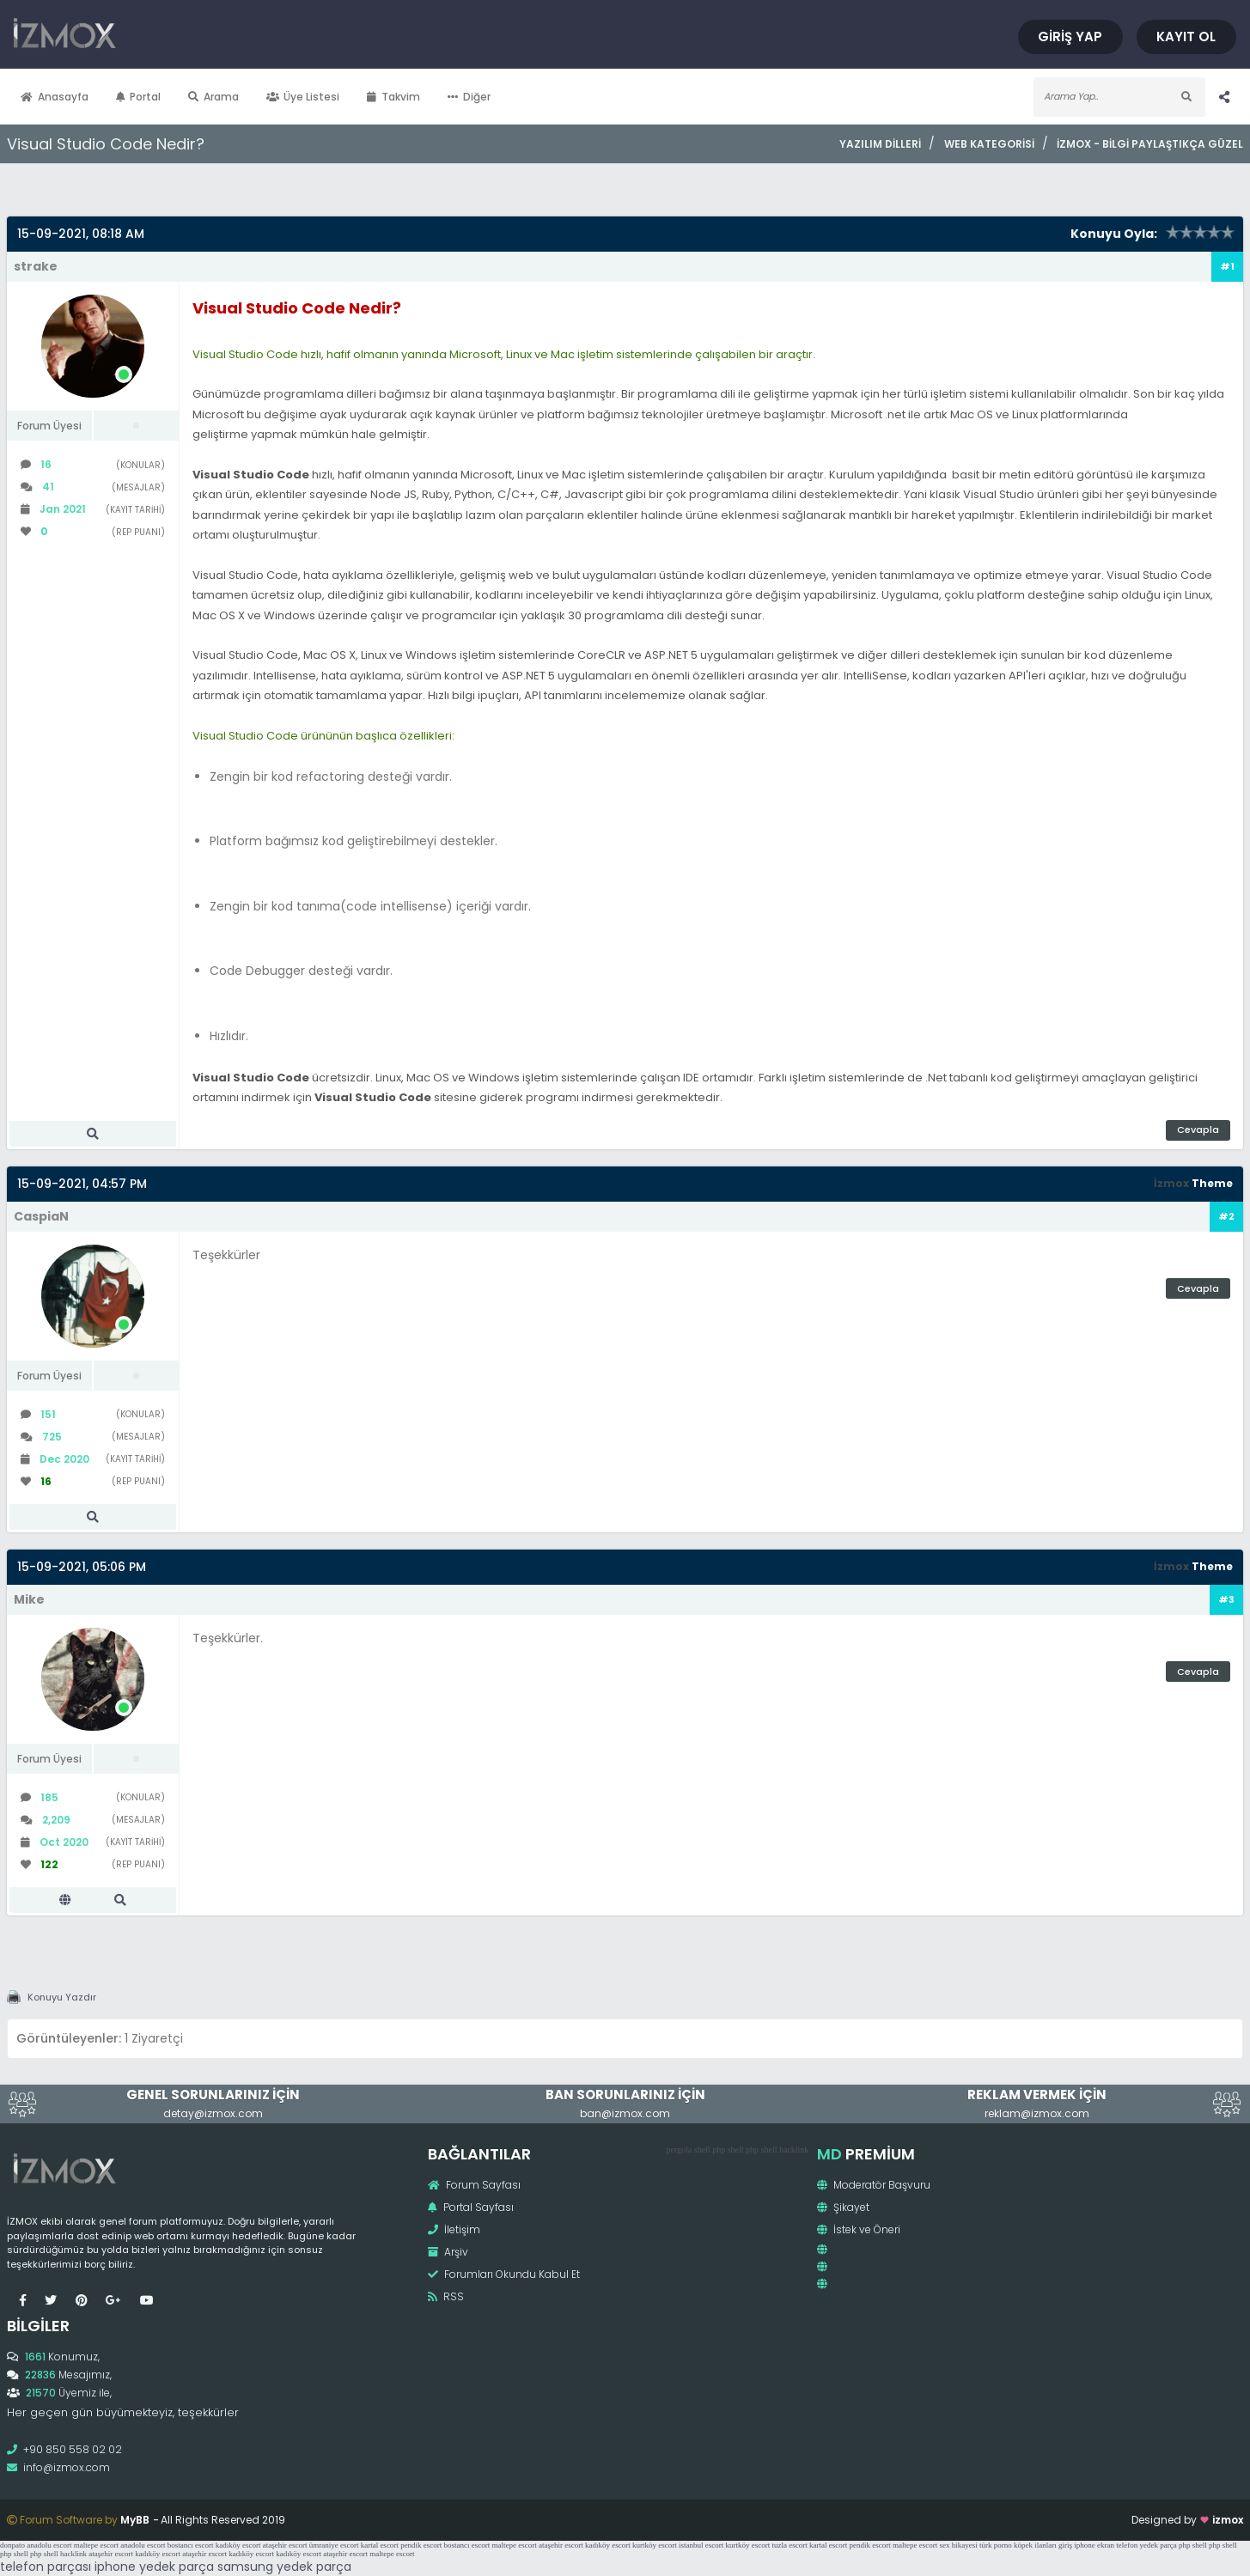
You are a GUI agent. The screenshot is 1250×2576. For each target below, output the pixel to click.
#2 (1226, 1216)
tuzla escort (790, 2545)
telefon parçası (45, 2566)
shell (702, 2149)
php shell (727, 2149)
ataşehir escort (285, 2545)
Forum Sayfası (474, 2184)
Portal (139, 96)
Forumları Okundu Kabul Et (504, 2274)
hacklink (793, 2149)
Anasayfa (54, 96)
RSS (446, 2296)
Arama (213, 96)
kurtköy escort (654, 2545)
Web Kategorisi (989, 144)
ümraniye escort (334, 2545)
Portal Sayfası (471, 2207)
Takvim (393, 96)
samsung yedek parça (284, 2566)
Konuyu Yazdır (61, 1997)
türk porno (995, 2545)
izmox (1227, 2519)
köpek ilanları (1035, 2545)
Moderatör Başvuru (873, 2184)
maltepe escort (96, 2545)
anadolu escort (49, 2545)
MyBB (134, 2519)
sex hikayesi (958, 2545)
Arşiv (448, 2251)
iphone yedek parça (154, 2566)
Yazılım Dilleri (880, 144)
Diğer (469, 96)
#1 (1227, 266)
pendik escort (421, 2545)
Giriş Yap (1073, 36)
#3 (1226, 1599)
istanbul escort (701, 2545)
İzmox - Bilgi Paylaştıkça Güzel (1150, 144)
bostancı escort (191, 2545)
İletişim (454, 2229)
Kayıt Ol (1187, 36)
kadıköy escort (238, 2545)
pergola (679, 2149)
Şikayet (843, 2207)
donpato (12, 2545)
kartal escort (380, 2545)
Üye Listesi (303, 96)
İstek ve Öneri (858, 2229)
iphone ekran (1094, 2545)
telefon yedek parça (1146, 2545)
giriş (1065, 2545)
